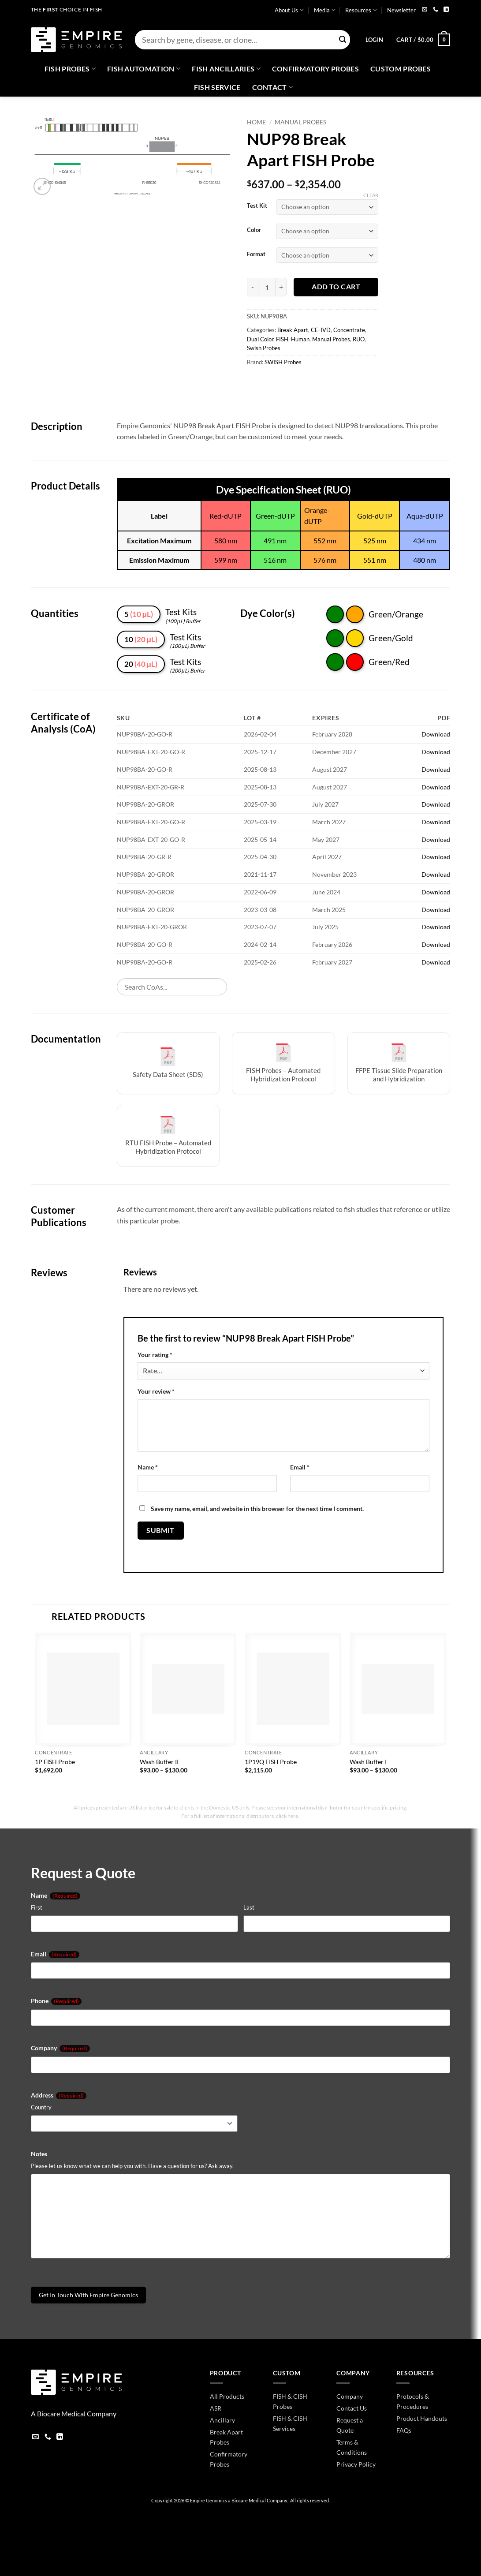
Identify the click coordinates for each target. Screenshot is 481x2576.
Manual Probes (300, 122)
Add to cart (336, 287)
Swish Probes (263, 347)
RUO (359, 339)
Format (256, 254)
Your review (156, 1391)
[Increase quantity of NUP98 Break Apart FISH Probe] (281, 287)
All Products (227, 2396)
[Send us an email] (424, 10)
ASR (215, 2408)
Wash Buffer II (159, 1761)
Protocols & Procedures (412, 2401)
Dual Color (260, 339)
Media (325, 10)
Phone (56, 2001)
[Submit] (342, 39)
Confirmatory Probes (315, 68)
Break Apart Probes (226, 2437)
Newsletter (401, 10)
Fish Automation (143, 68)
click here (287, 1816)
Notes (39, 2153)
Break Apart (292, 329)
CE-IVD (321, 329)
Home (256, 122)
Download (435, 734)
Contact (272, 87)
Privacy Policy (356, 2464)
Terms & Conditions (351, 2447)
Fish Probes (70, 68)
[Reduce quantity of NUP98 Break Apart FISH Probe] (252, 287)
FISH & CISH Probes (290, 2401)
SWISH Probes (283, 362)
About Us (289, 10)
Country (41, 2107)
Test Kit (257, 206)
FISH (282, 339)
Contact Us (351, 2408)
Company (60, 2048)
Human (300, 339)
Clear (370, 195)
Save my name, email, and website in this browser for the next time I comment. (257, 1508)
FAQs (403, 2430)
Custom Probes (400, 68)
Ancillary (222, 2420)
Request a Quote (349, 2425)
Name (148, 1467)
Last (248, 1907)
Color (254, 230)
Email (299, 1467)
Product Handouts (421, 2418)
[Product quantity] (267, 287)
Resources (361, 10)
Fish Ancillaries (226, 68)
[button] (374, 39)
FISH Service (217, 87)
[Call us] (435, 10)
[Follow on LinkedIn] (446, 10)
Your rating (155, 1354)
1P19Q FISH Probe (271, 1761)
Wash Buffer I (368, 1761)
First (36, 1907)
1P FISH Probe (55, 1761)
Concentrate (349, 329)
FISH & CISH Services (290, 2423)
